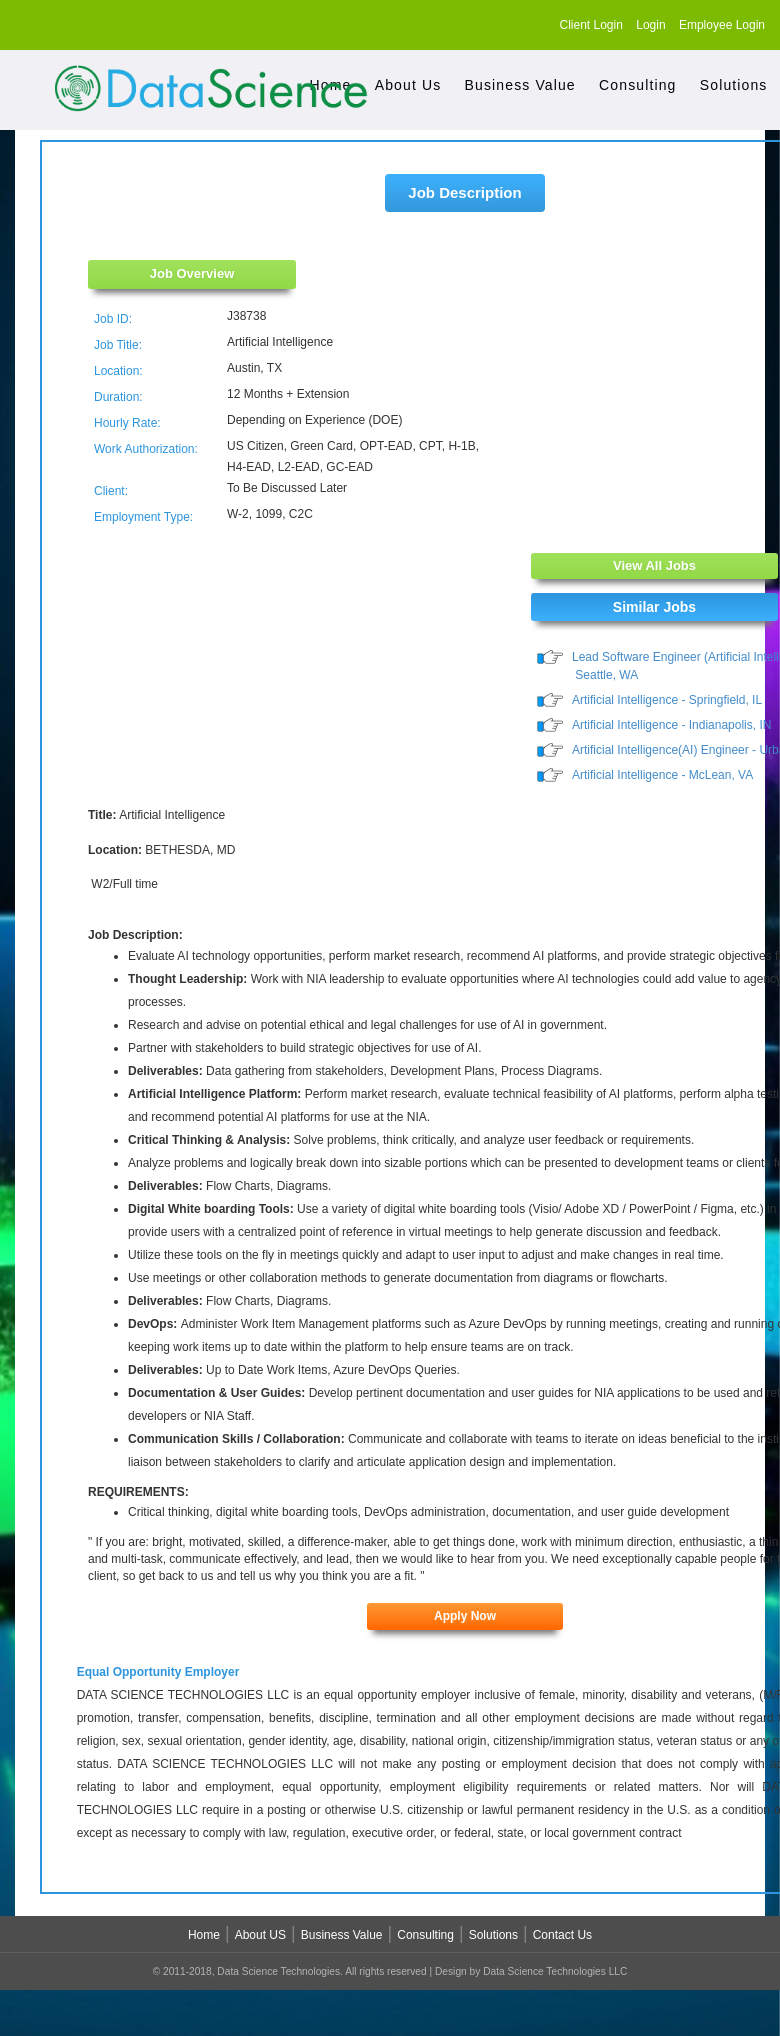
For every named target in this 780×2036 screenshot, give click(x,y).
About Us (408, 85)
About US (260, 1938)
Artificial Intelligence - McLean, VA (662, 777)
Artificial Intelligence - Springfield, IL (667, 701)
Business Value (520, 85)
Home (204, 1938)
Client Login (591, 25)
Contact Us (562, 1938)
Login (650, 25)
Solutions (734, 85)
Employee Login (722, 25)
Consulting (637, 85)
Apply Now (465, 1618)
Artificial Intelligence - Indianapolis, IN (671, 726)
